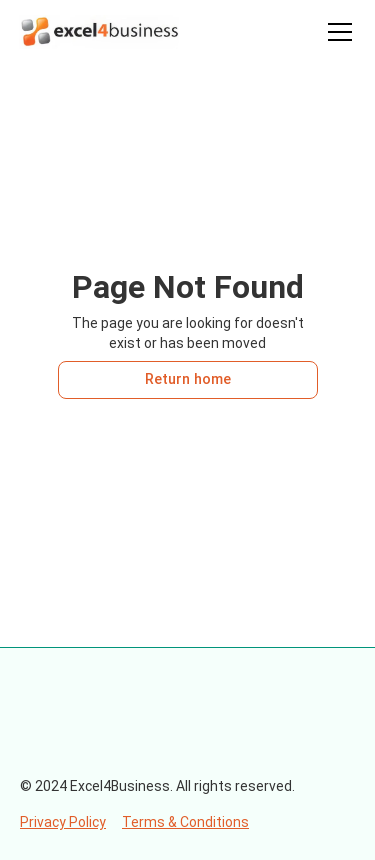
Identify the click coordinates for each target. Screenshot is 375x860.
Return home (188, 379)
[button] (336, 32)
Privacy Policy (63, 822)
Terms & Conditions (185, 822)
